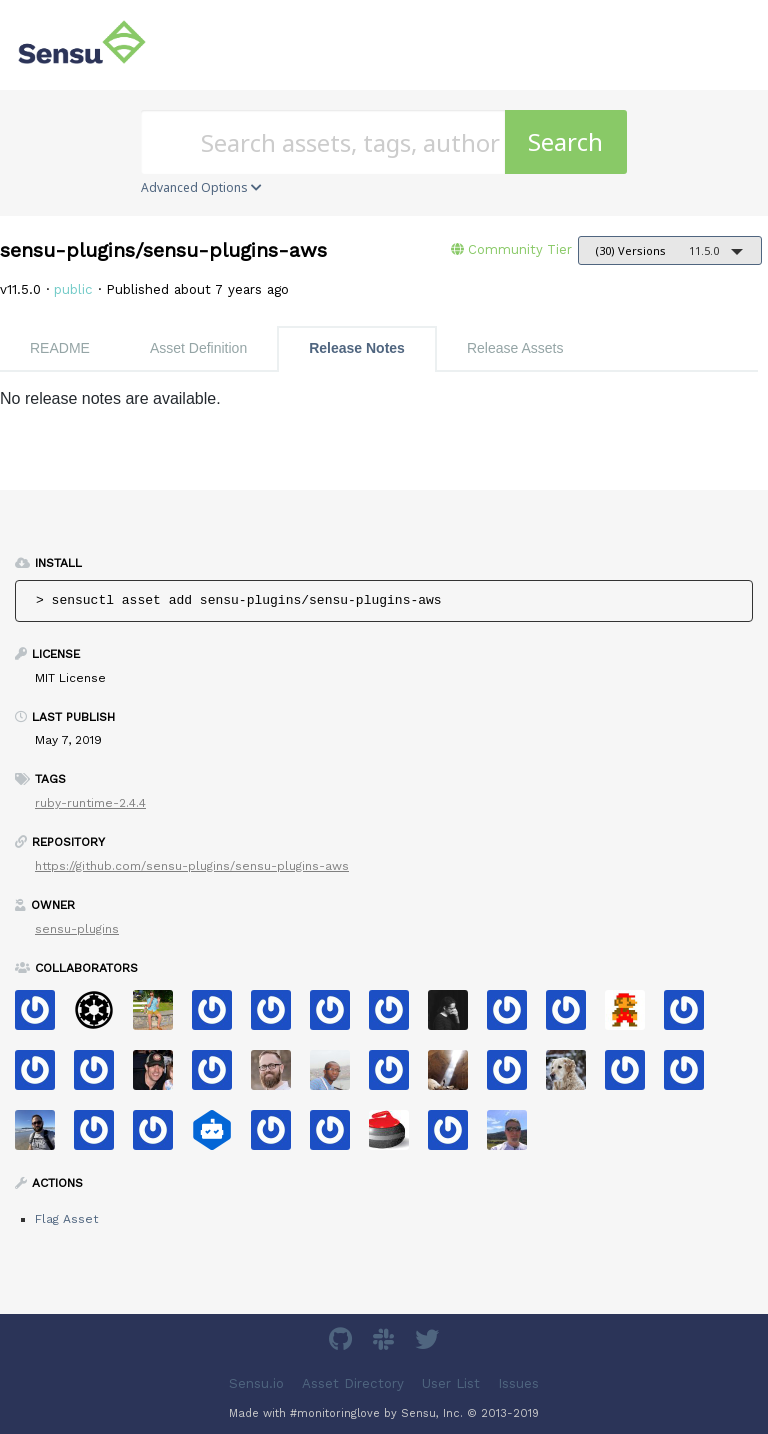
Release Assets (515, 348)
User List (451, 1383)
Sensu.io (256, 1383)
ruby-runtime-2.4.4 (90, 803)
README (60, 348)
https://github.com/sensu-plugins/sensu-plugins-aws (192, 866)
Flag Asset (66, 1219)
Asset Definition (198, 348)
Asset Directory (353, 1383)
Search (565, 141)
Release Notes (357, 348)
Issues (518, 1383)
